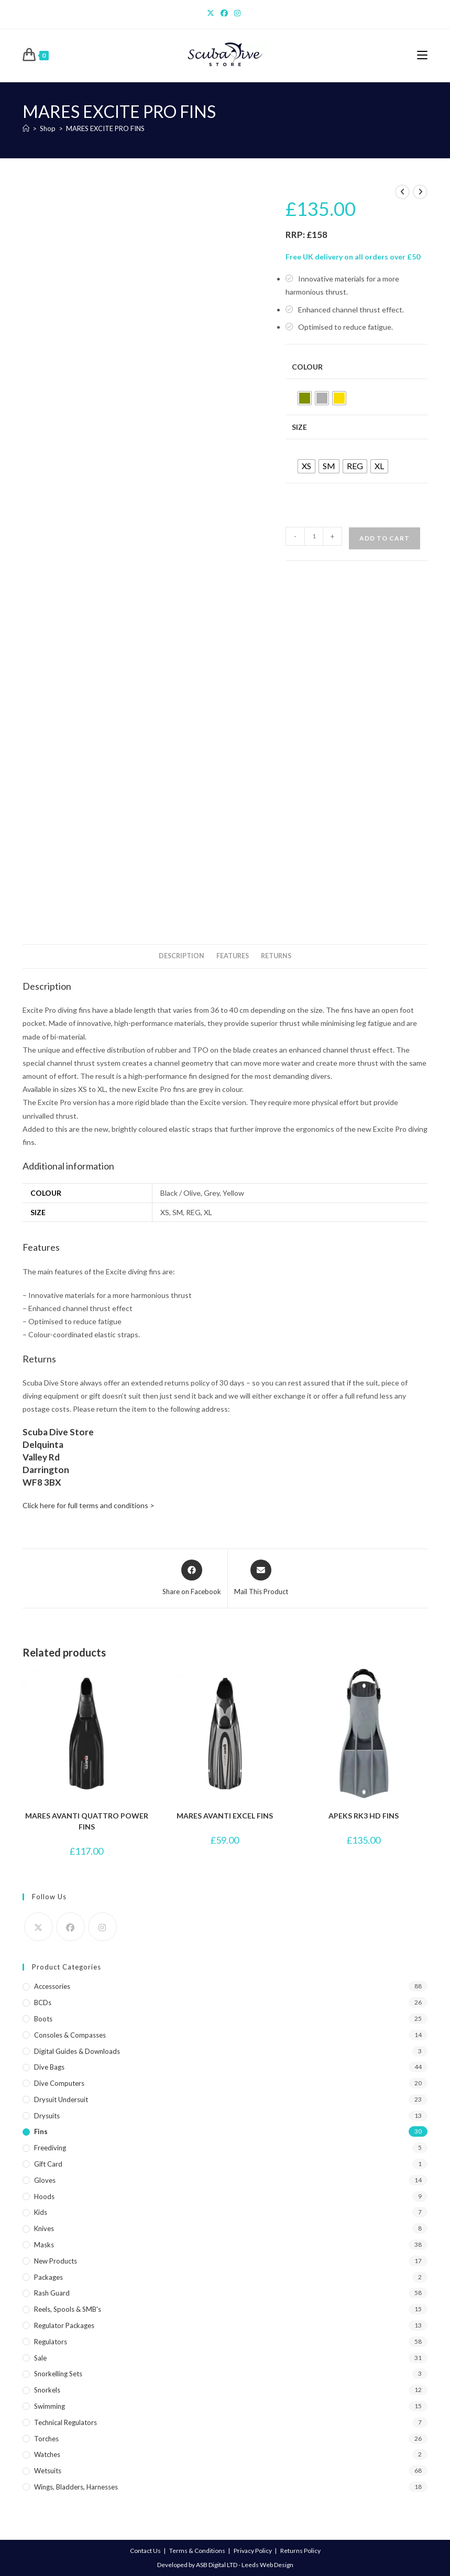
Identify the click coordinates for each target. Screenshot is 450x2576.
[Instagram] (237, 13)
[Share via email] (261, 1578)
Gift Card (48, 2164)
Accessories (52, 1986)
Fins (41, 2131)
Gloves (45, 2180)
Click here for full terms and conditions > (89, 1505)
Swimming (49, 2406)
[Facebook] (224, 13)
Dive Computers (59, 2083)
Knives (44, 2228)
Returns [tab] (276, 956)
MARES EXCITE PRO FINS (105, 128)
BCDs (42, 2002)
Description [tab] (181, 956)
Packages (48, 2277)
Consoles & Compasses (70, 2035)
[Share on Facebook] (191, 1578)
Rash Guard (52, 2293)
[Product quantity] (313, 536)
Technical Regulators (65, 2422)
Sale (40, 2358)
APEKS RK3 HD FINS (363, 1815)
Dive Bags (49, 2067)
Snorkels (47, 2390)
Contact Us (145, 2551)
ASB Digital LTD (216, 2565)
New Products (55, 2261)
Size (299, 427)
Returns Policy (300, 2551)
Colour (307, 366)
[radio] (304, 398)
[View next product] (420, 192)
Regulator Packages (64, 2325)
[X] (212, 13)
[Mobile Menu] (422, 55)
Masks (44, 2245)
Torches (46, 2438)
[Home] (26, 128)
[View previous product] (402, 192)
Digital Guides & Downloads (77, 2051)
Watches (47, 2454)
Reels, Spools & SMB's (67, 2309)
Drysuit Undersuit (61, 2099)
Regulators (50, 2341)
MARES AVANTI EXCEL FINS (225, 1815)
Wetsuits (47, 2470)
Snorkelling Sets (58, 2373)
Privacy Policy (253, 2551)
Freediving (50, 2148)
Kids (40, 2212)
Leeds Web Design (267, 2565)
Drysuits (47, 2116)
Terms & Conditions (197, 2551)
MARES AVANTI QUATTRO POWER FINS (86, 1821)
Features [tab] (232, 956)
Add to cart (384, 538)
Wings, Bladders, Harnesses (76, 2487)
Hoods (44, 2196)
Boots (43, 2019)
